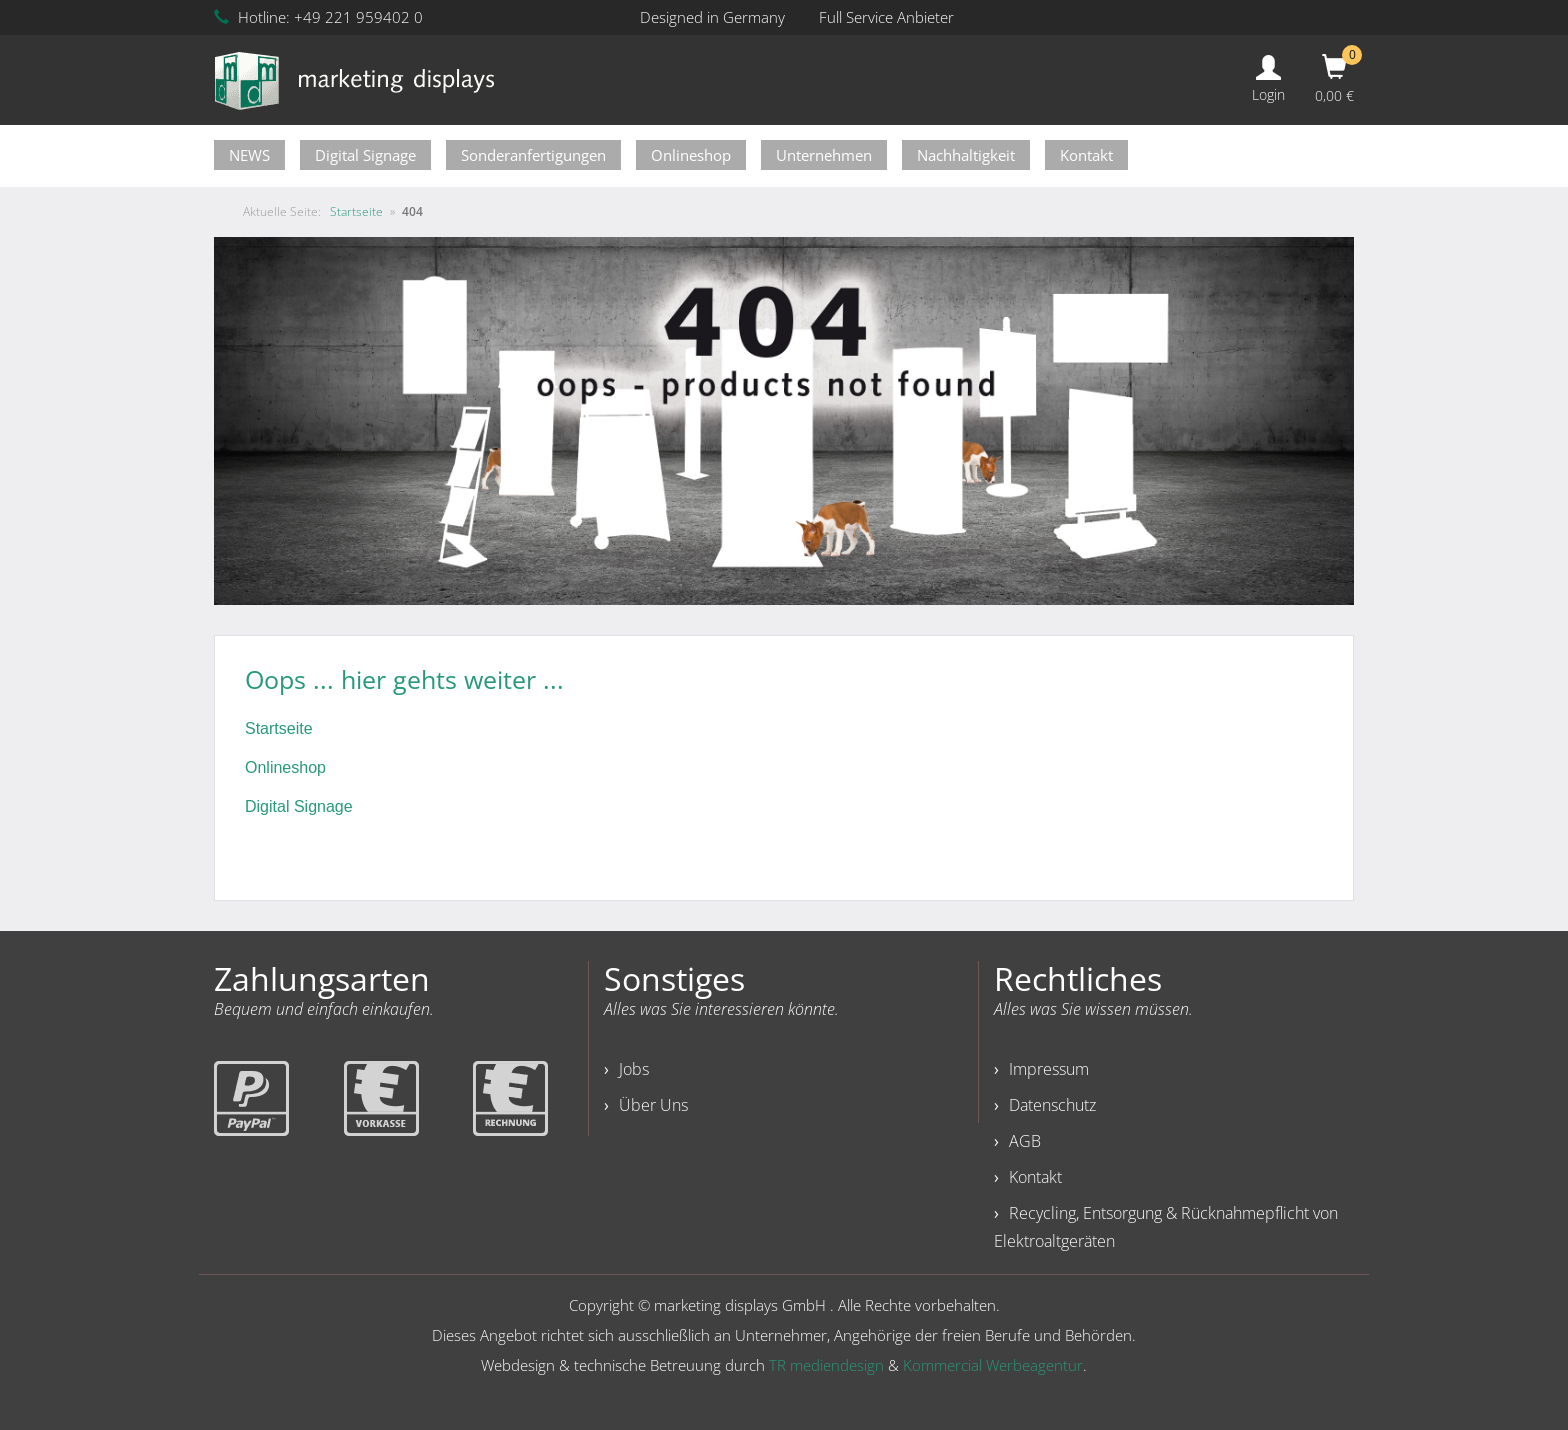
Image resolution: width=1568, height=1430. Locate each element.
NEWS (249, 155)
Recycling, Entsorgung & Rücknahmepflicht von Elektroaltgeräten (1166, 1227)
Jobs (634, 1069)
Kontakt (1086, 155)
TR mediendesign (826, 1365)
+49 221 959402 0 (358, 17)
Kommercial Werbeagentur (993, 1365)
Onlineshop (691, 155)
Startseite (279, 728)
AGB (1025, 1141)
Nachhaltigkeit (966, 155)
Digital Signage (365, 155)
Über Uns (653, 1105)
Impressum (1049, 1069)
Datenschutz (1052, 1105)
